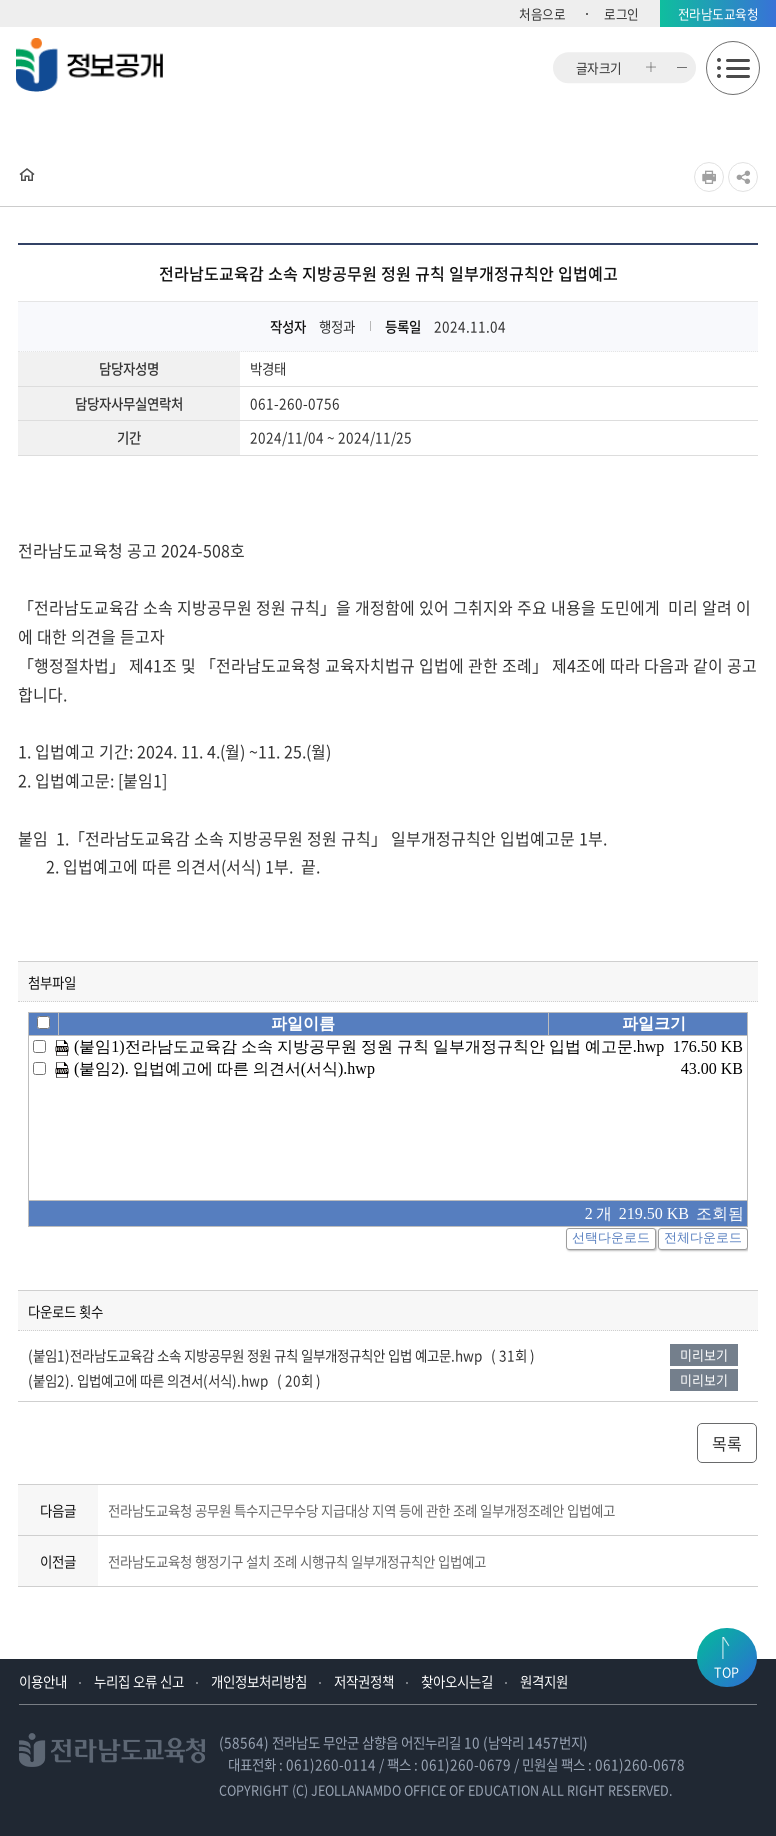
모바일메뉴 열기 (733, 68)
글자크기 (599, 67)
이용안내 (43, 1681)
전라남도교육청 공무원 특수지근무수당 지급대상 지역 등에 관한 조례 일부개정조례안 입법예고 (361, 1510)
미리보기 (704, 1354)
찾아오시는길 (457, 1681)
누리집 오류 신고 (139, 1681)
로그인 (621, 13)
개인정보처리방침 (259, 1681)
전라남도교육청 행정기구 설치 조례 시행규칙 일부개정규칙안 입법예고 (297, 1561)
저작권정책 (364, 1681)
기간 (129, 438)
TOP (726, 1671)
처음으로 (542, 13)
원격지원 (544, 1681)
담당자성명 (129, 369)
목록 (727, 1443)
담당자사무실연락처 (129, 404)
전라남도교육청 (718, 13)
